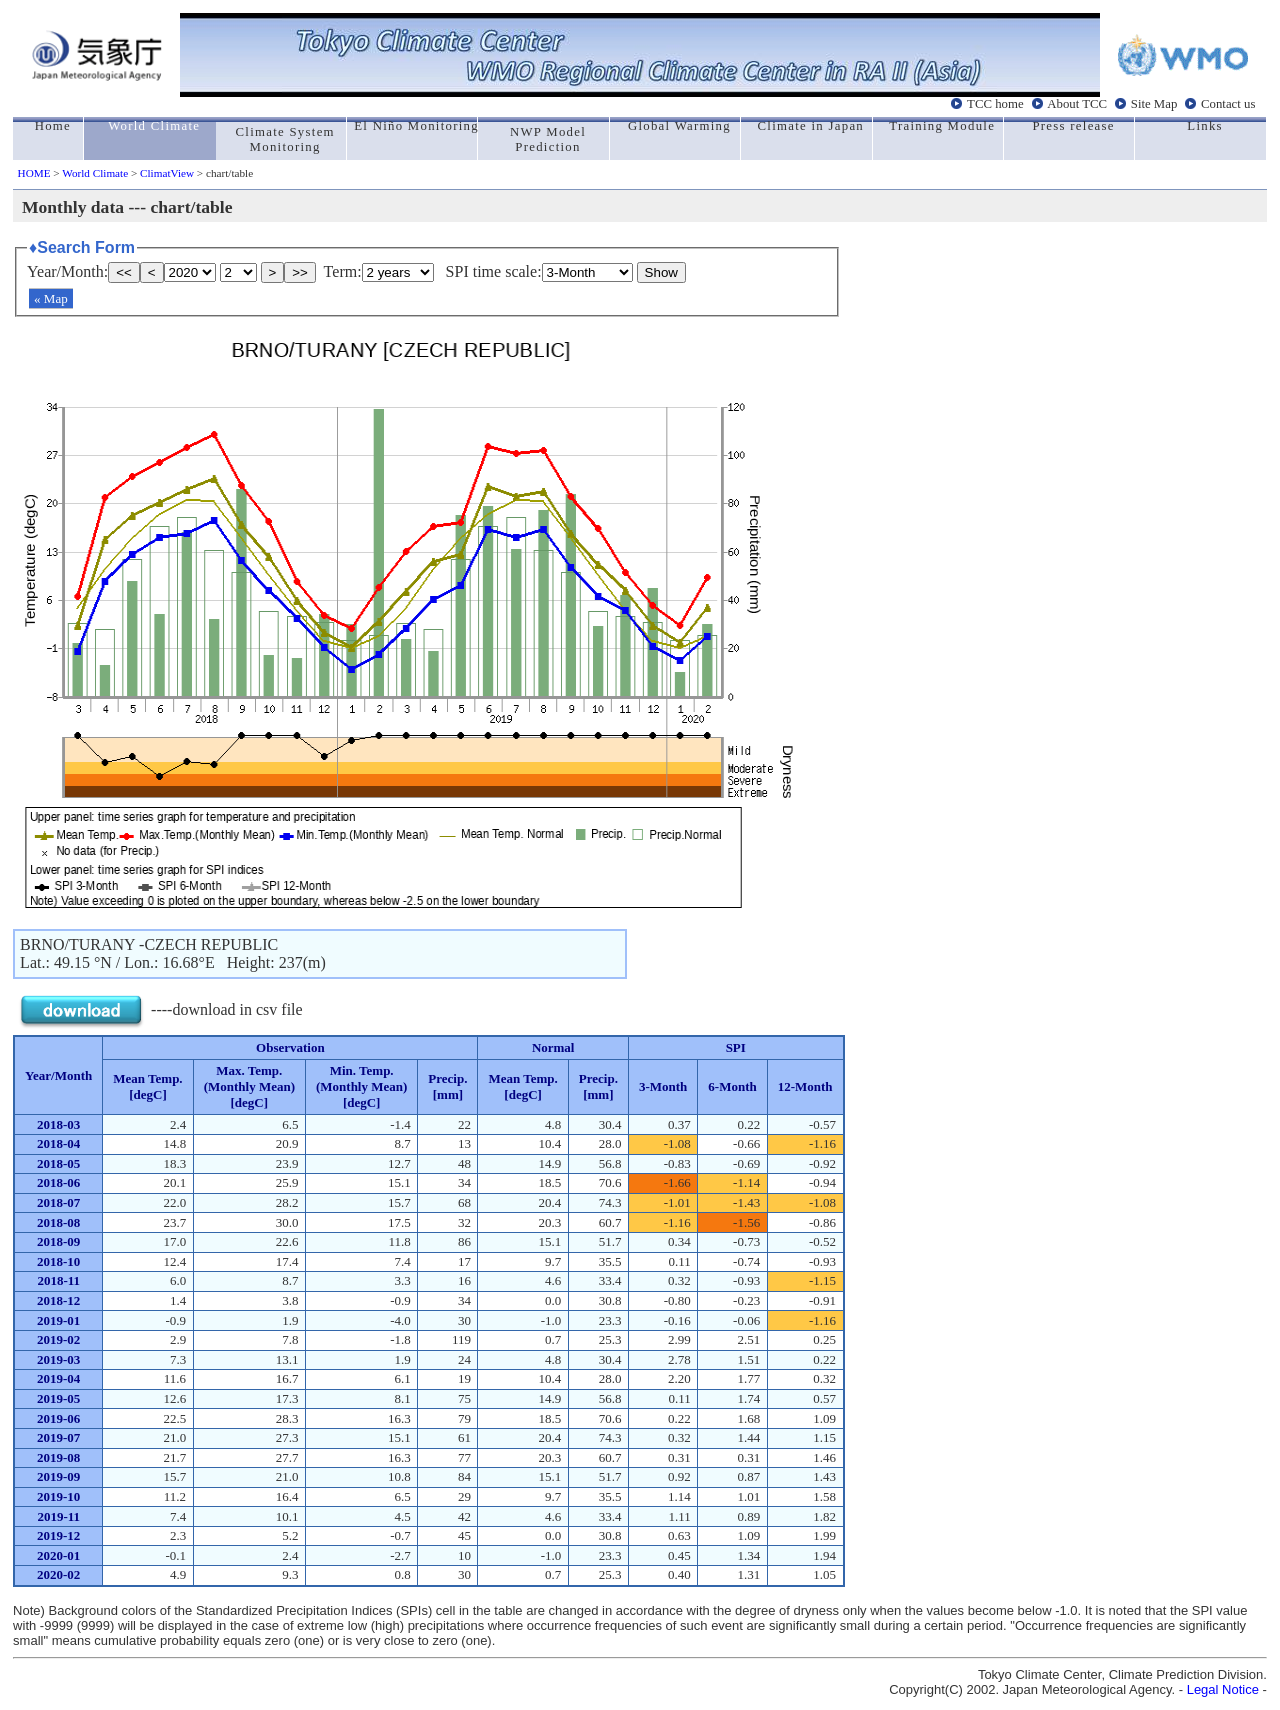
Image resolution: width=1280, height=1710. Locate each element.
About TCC (1077, 104)
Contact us (1228, 104)
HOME (34, 173)
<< (124, 272)
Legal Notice (1223, 1689)
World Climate (95, 173)
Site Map (1154, 104)
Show (661, 272)
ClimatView (167, 173)
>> (300, 272)
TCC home (995, 104)
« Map (51, 298)
